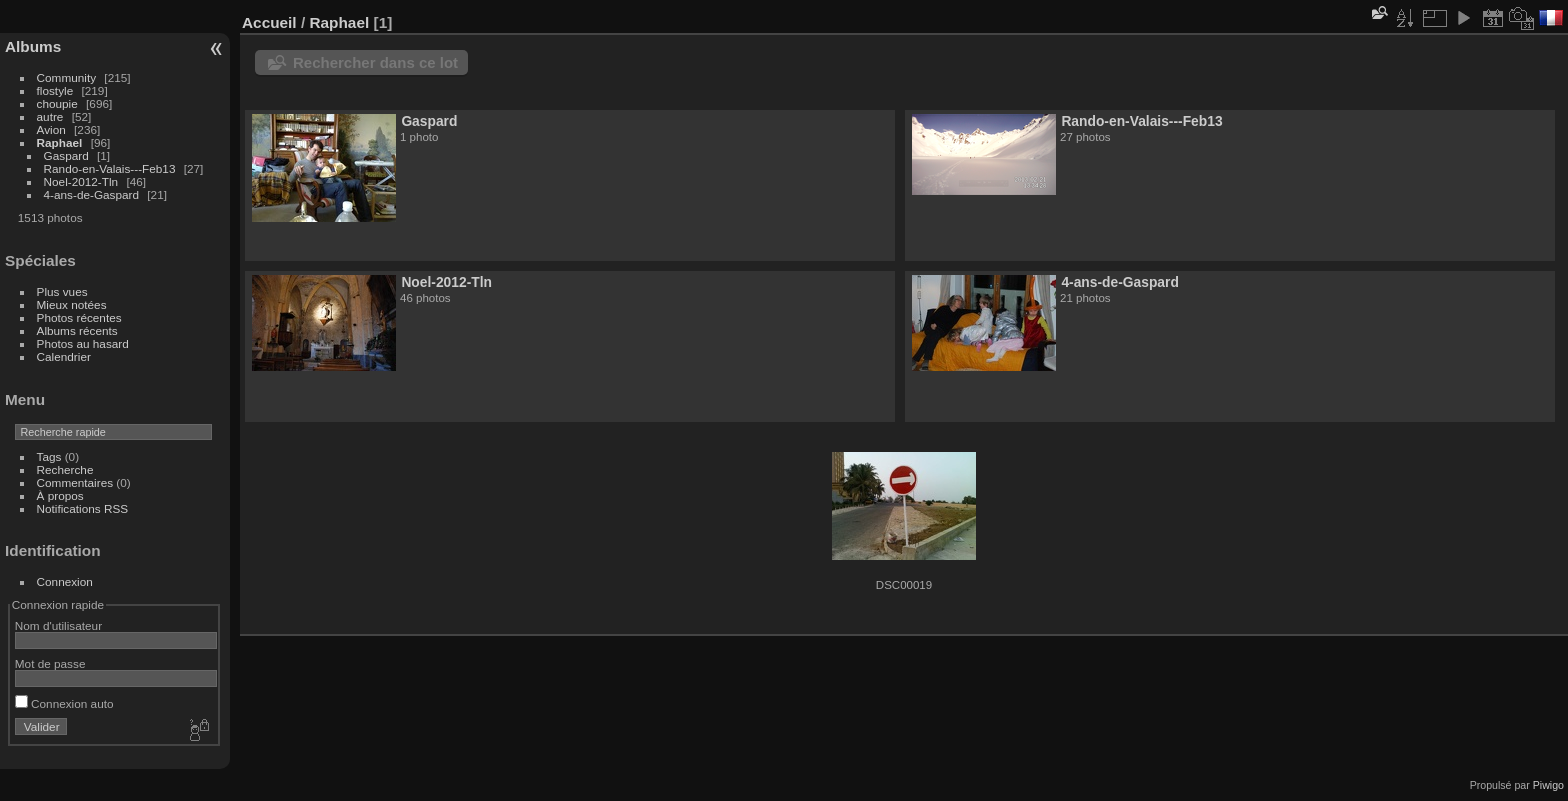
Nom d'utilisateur (58, 625)
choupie (57, 103)
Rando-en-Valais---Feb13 (110, 168)
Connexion (65, 581)
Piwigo (1548, 785)
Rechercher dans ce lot (375, 62)
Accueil (269, 22)
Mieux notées (72, 304)
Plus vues (62, 291)
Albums (33, 46)
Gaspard (66, 155)
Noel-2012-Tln (81, 181)
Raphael (60, 142)
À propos (60, 495)
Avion (51, 129)
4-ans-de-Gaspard (91, 194)
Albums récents (77, 330)
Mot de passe (50, 663)
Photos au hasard (83, 343)
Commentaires (75, 482)
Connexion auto (64, 703)
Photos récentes (79, 317)
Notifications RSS (83, 508)
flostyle (55, 90)
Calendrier (64, 356)
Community (67, 77)
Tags (49, 456)
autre (50, 116)
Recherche (65, 469)
